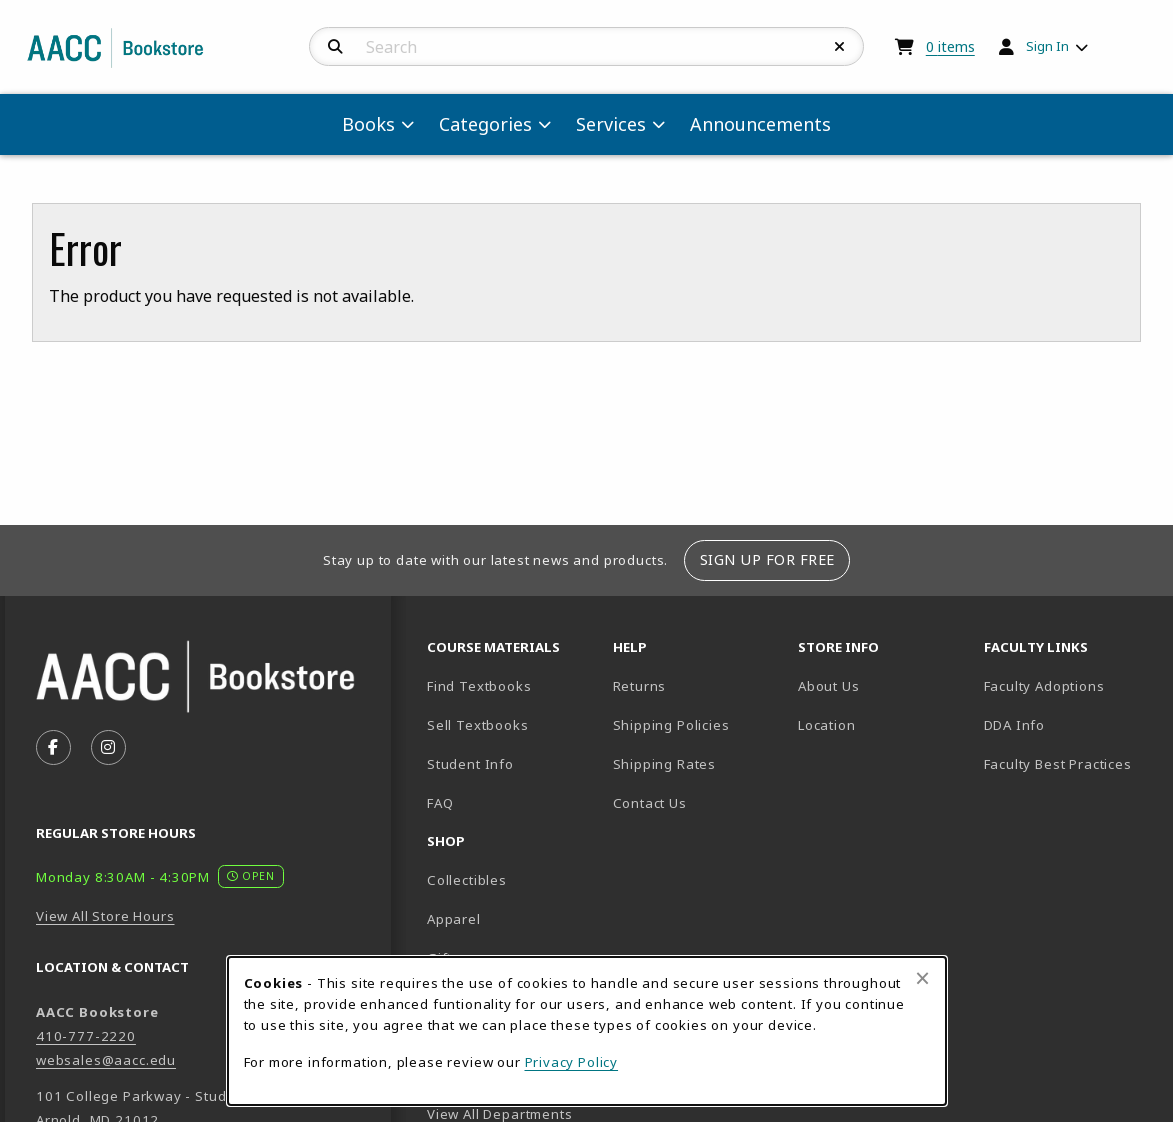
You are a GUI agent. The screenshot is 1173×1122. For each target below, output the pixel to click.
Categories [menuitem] (485, 124)
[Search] (335, 47)
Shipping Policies (671, 725)
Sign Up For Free (767, 559)
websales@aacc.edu (106, 1060)
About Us (829, 686)
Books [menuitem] (368, 124)
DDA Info (1015, 725)
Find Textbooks (479, 686)
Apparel (454, 919)
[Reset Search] (840, 47)
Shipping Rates (665, 764)
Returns (640, 686)
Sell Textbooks (478, 725)
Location (883, 724)
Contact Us (650, 803)
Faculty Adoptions (1044, 686)
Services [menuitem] (611, 124)
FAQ (440, 803)
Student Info (470, 764)
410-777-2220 (86, 1036)
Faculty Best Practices (1058, 764)
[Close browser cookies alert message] (922, 978)
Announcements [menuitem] (760, 124)
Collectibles (467, 880)
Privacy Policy (572, 1062)
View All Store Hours (105, 916)
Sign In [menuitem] (1047, 46)
